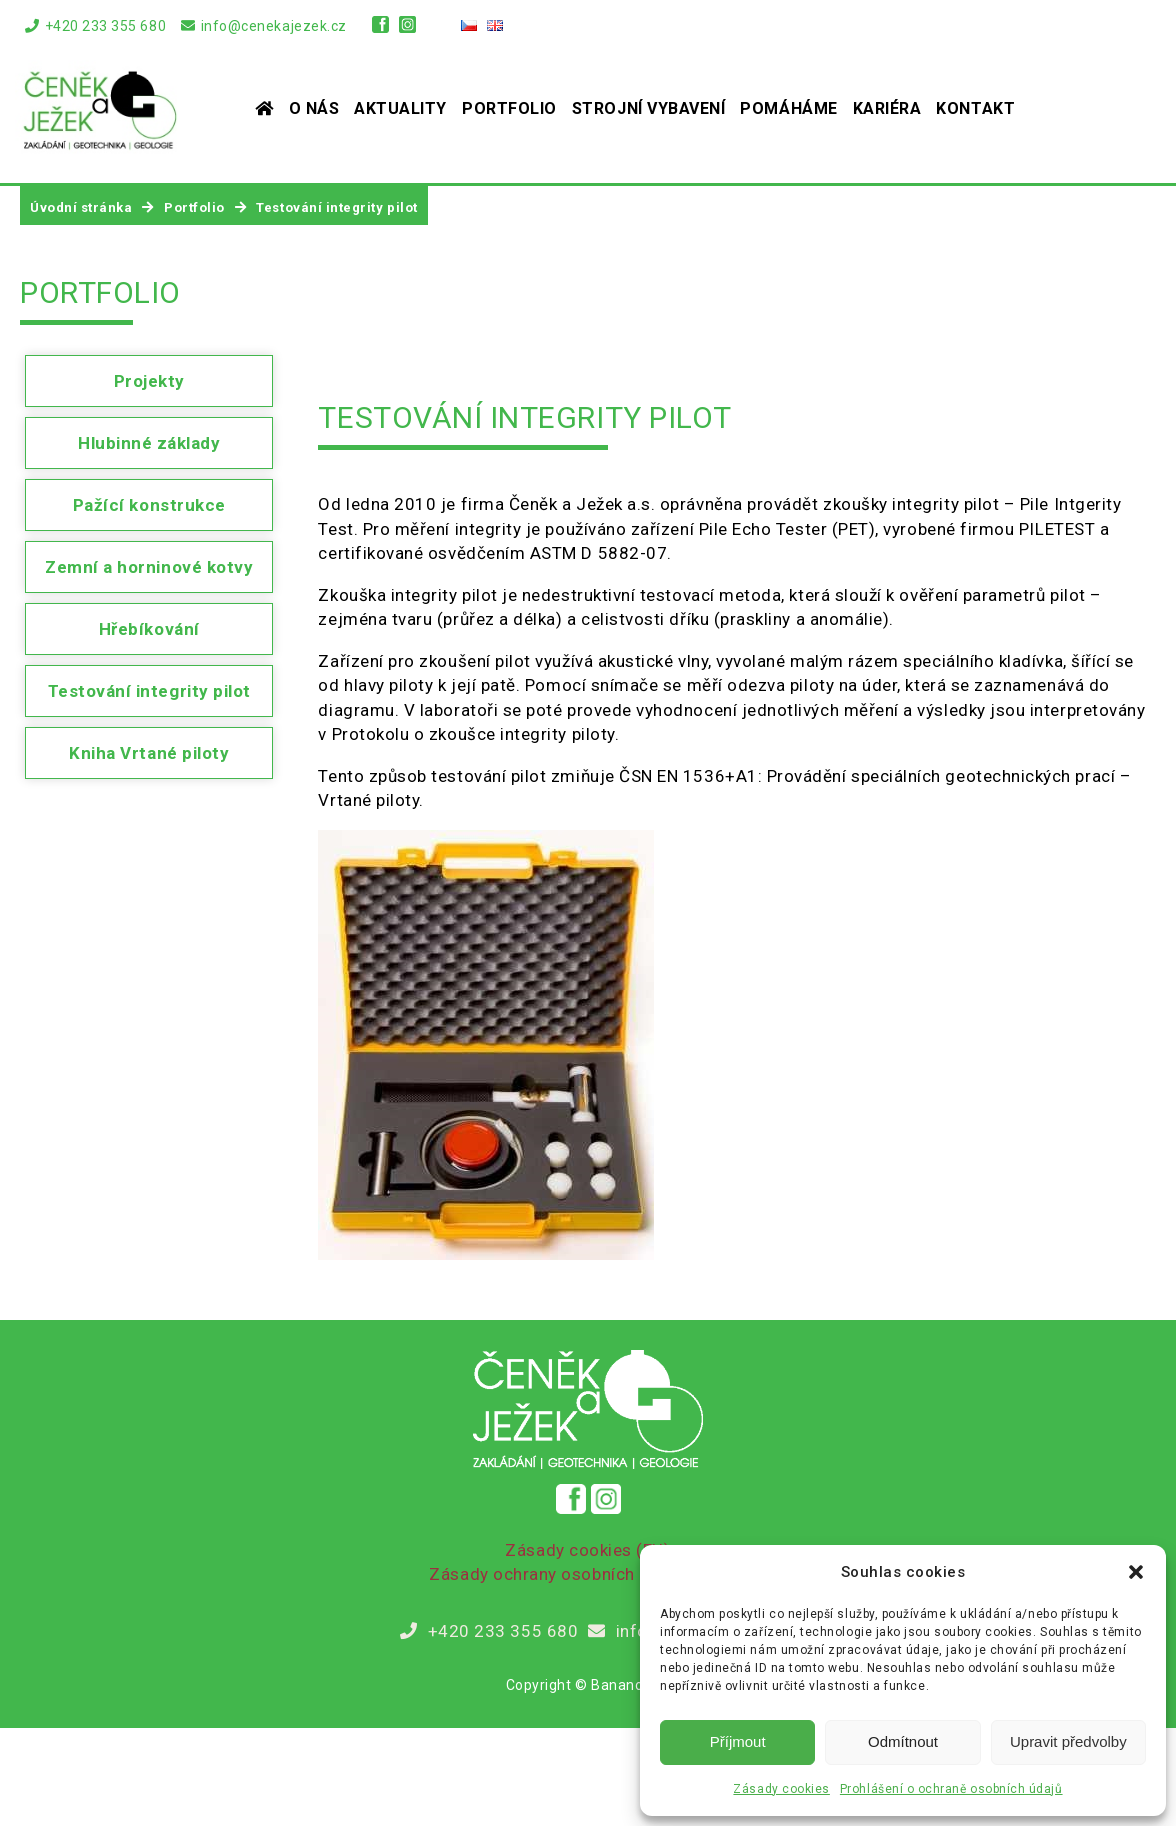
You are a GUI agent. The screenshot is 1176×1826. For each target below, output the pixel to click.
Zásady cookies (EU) (587, 1550)
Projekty (149, 381)
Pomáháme (788, 108)
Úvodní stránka (81, 207)
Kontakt (975, 108)
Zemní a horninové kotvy (149, 567)
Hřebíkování (149, 629)
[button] (1136, 1572)
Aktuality (400, 108)
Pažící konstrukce (149, 505)
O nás (314, 108)
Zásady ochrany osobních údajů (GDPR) (587, 1574)
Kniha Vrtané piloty (149, 753)
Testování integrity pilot (149, 691)
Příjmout (738, 1741)
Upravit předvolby (1068, 1741)
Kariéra (887, 108)
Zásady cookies (781, 1789)
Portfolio (509, 108)
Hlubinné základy (149, 443)
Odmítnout (903, 1741)
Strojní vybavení (649, 108)
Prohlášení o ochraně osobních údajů (951, 1789)
